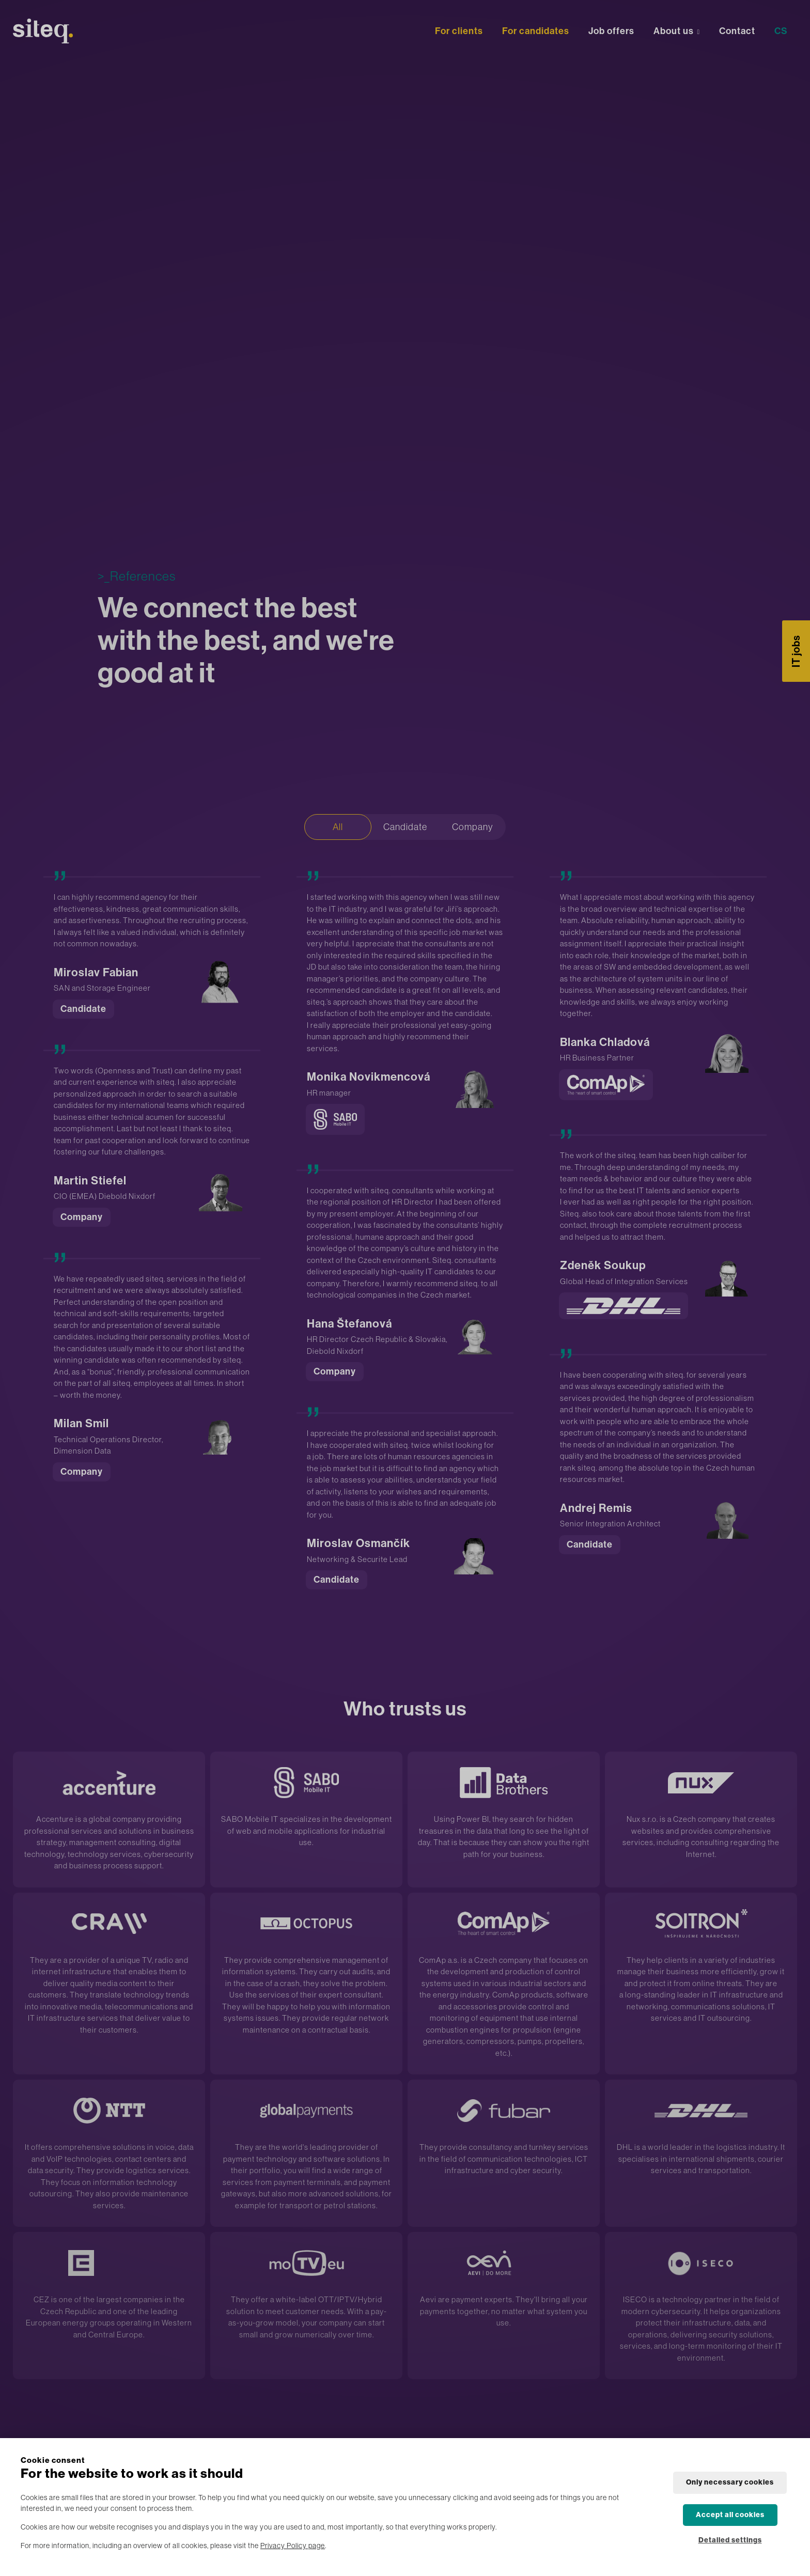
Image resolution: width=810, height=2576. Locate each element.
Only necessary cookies (730, 2482)
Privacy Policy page (292, 2545)
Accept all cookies (730, 2514)
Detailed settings (730, 2540)
